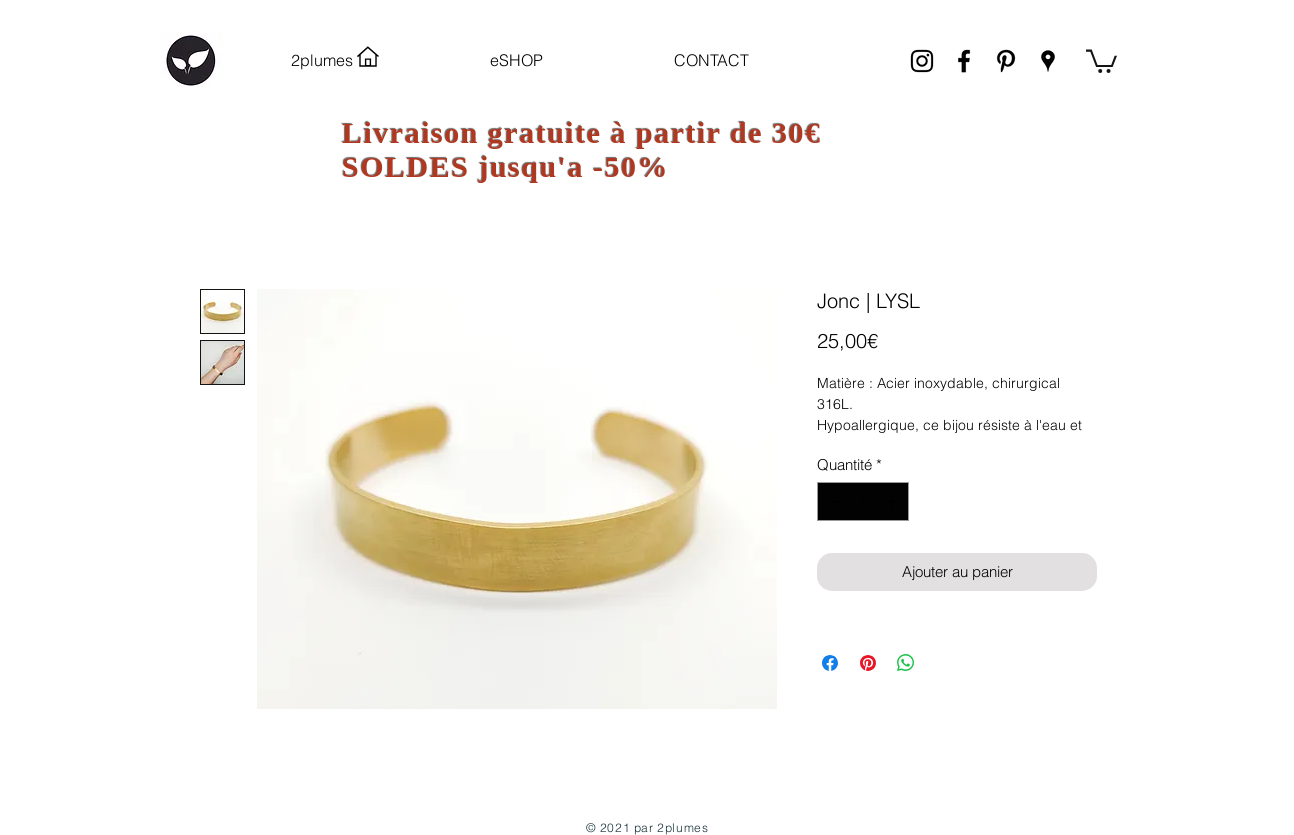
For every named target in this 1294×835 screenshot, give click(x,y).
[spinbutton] (863, 501)
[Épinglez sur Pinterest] (868, 663)
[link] (1101, 60)
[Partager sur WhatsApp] (906, 663)
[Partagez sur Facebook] (830, 663)
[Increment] (893, 501)
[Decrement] (833, 501)
